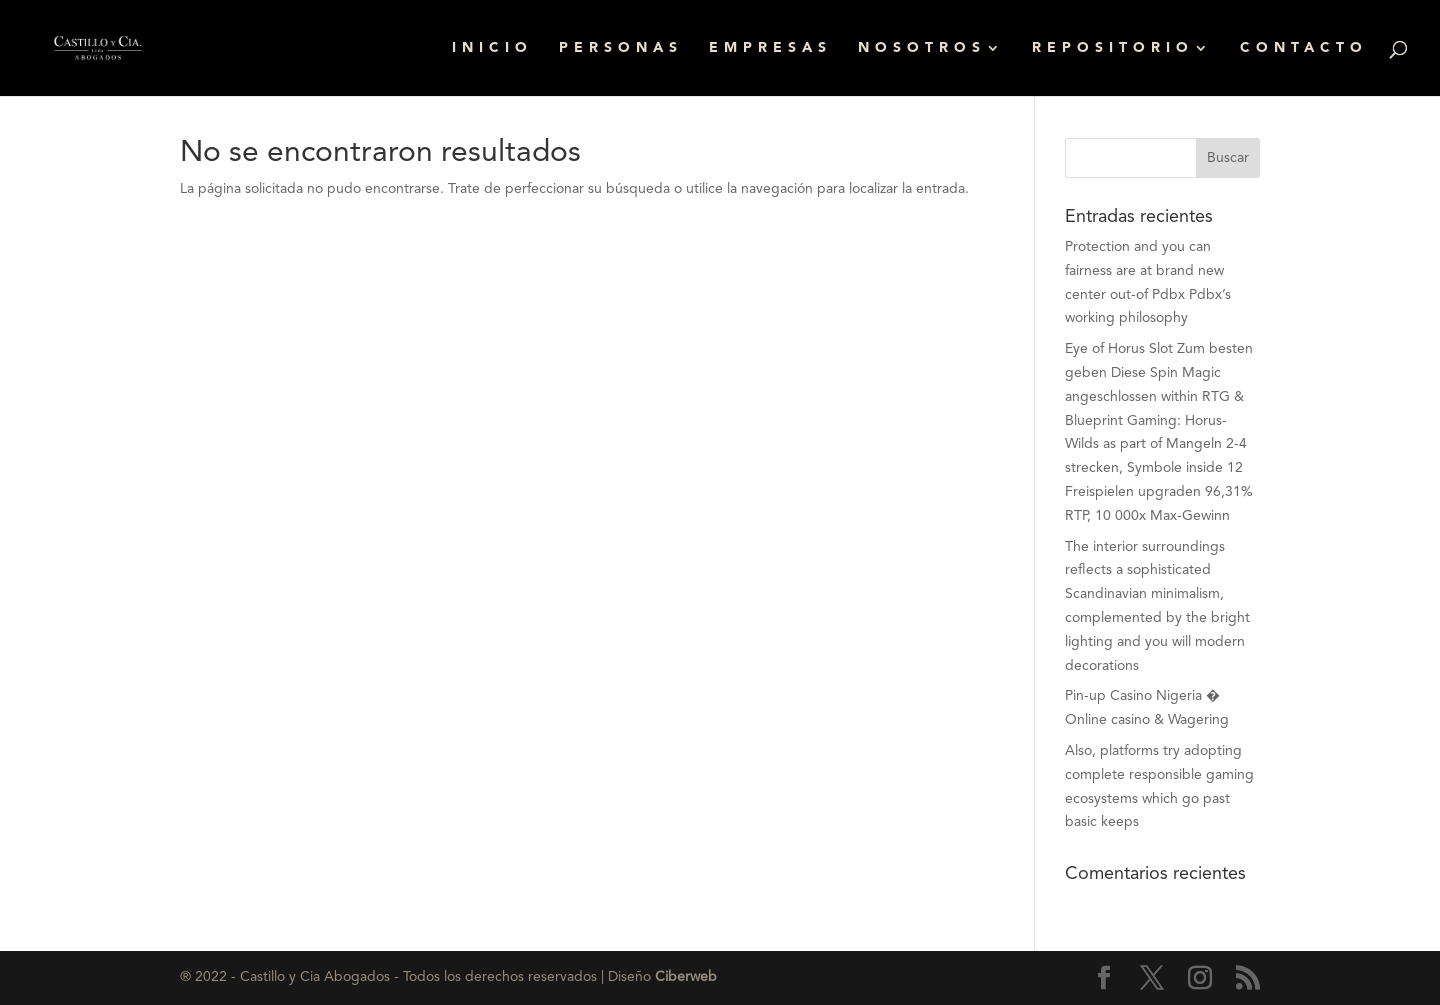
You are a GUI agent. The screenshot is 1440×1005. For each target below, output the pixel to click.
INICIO (492, 48)
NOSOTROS (922, 48)
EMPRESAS (770, 48)
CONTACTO (1304, 48)
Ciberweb (686, 977)
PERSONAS (621, 48)
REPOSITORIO (1113, 48)
